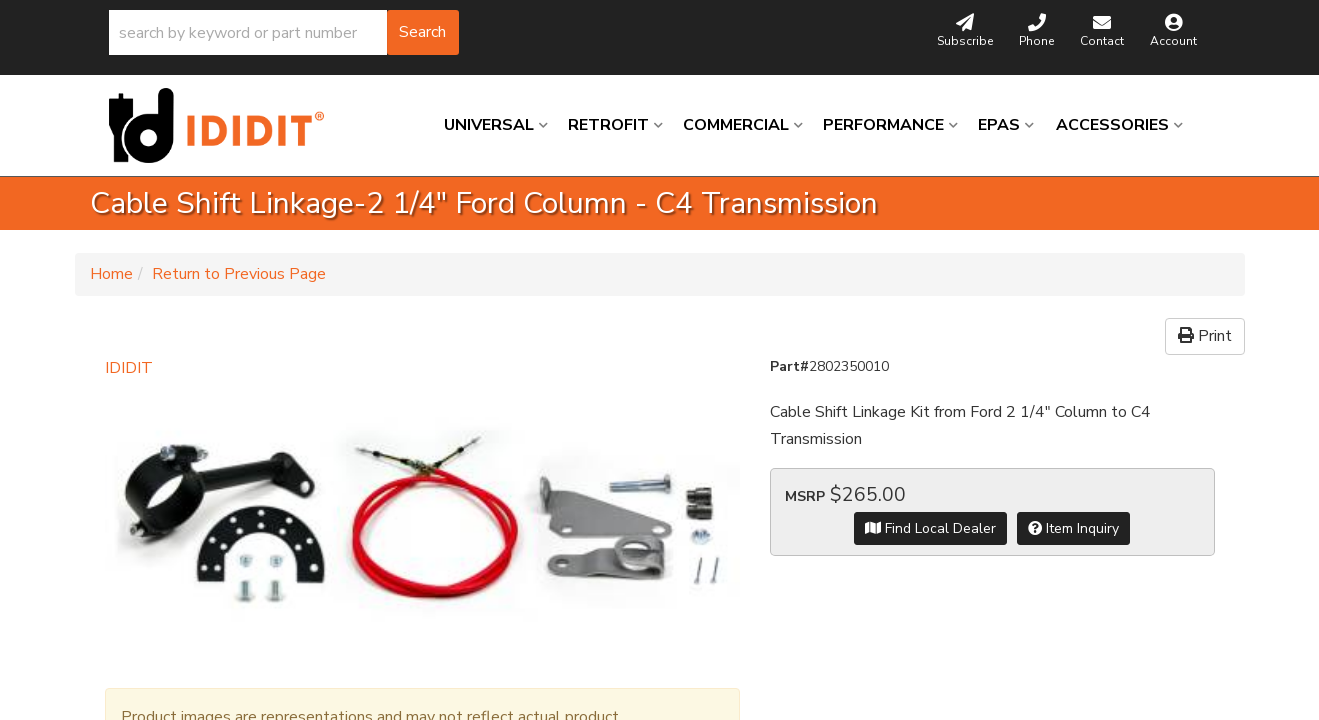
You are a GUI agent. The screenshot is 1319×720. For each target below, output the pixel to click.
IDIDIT (129, 368)
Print (1205, 336)
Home (111, 274)
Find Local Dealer (930, 528)
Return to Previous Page (239, 274)
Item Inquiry (1073, 528)
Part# (789, 366)
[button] (284, 32)
